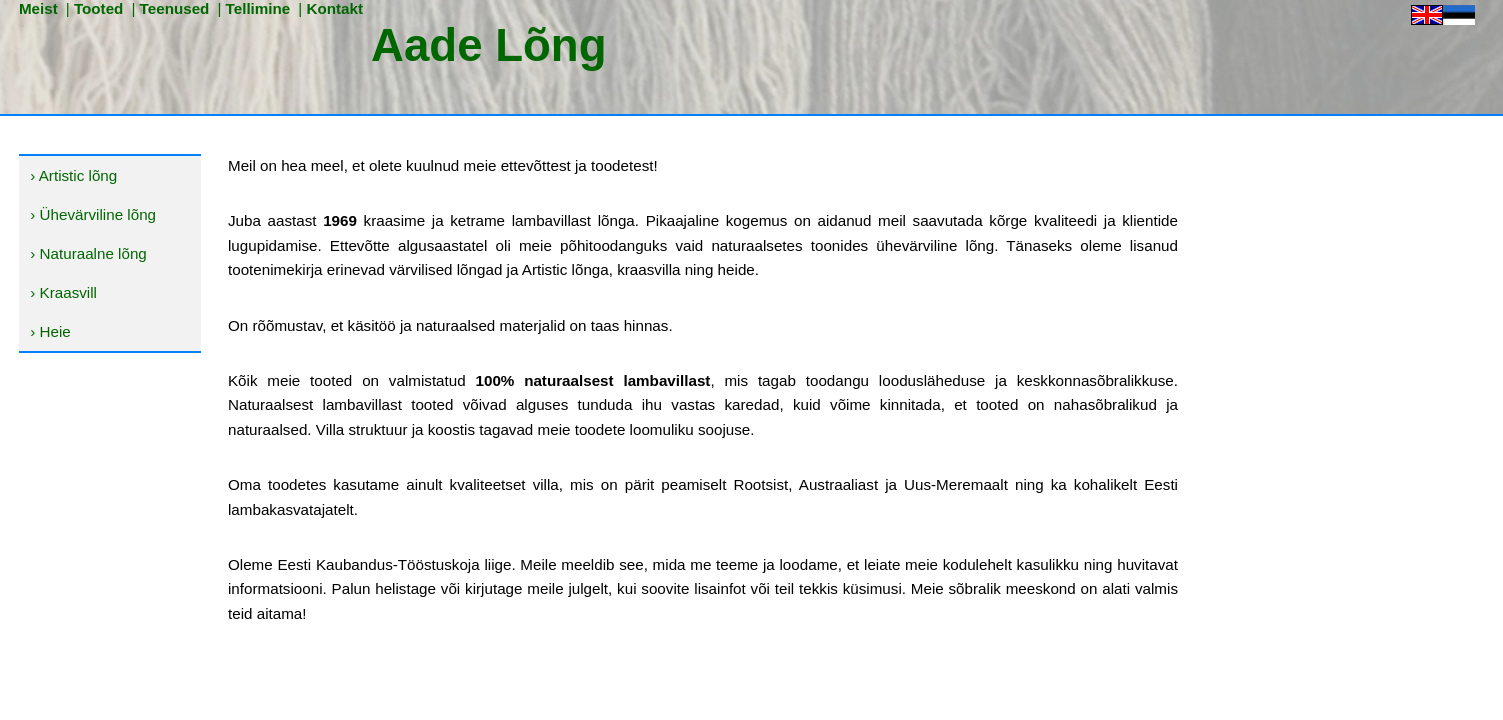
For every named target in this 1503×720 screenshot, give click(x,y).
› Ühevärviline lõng (93, 214)
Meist (38, 8)
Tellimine (258, 8)
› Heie (50, 331)
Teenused (175, 8)
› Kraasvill (63, 292)
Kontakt (334, 8)
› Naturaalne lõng (88, 253)
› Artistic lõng (73, 175)
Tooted (99, 8)
